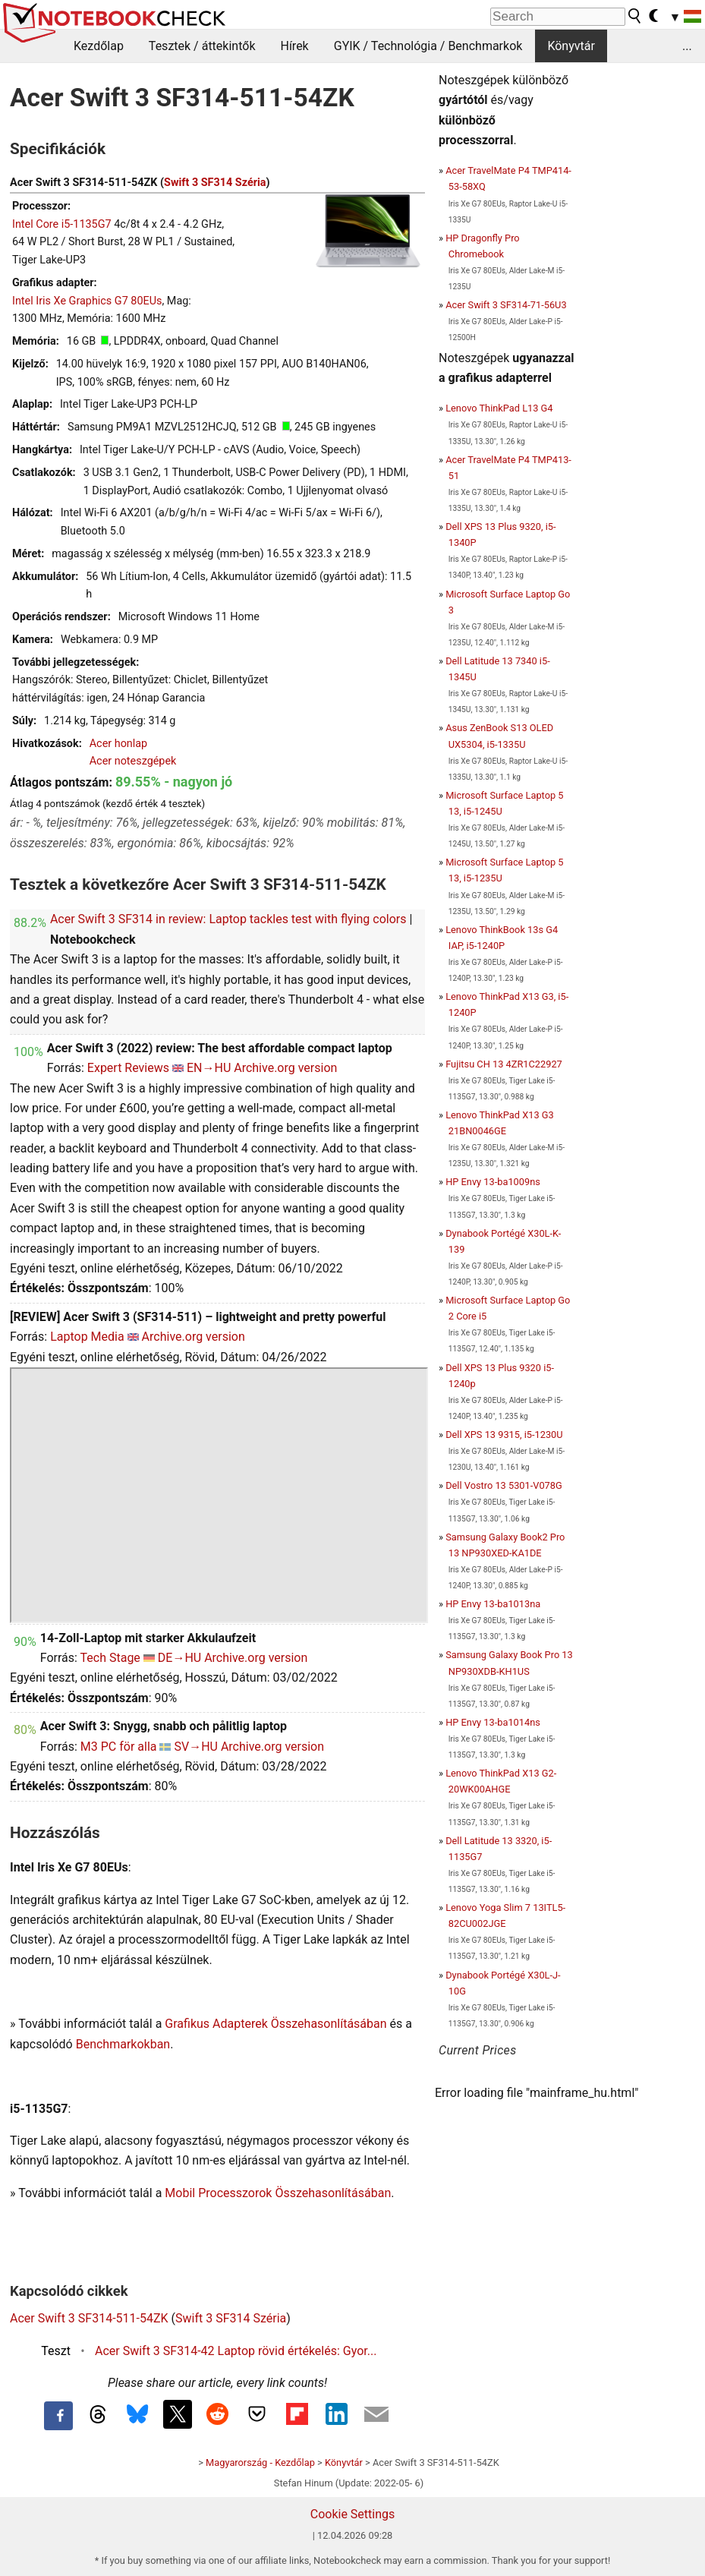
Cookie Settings (352, 2514)
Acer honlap (119, 743)
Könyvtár (570, 46)
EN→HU (209, 1068)
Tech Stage (110, 1658)
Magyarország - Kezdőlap (260, 2462)
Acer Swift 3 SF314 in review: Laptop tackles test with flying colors (228, 919)
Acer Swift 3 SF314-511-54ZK (89, 2318)
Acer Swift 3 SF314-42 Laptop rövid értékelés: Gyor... (235, 2351)
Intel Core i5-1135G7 (62, 224)
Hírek (294, 46)
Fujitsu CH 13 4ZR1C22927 (503, 1064)
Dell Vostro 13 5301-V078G (503, 1485)
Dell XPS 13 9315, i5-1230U (503, 1434)
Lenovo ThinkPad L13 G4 (498, 408)
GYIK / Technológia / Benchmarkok (428, 46)
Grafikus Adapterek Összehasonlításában (275, 2023)
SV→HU (195, 1746)
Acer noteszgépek (133, 761)
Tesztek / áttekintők (202, 46)
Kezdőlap (99, 46)
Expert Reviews (128, 1068)
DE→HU (179, 1658)
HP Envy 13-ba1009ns (492, 1181)
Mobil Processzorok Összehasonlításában (278, 2193)
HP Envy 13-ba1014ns (492, 1722)
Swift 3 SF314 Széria (215, 182)
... (687, 46)
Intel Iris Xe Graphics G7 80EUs (87, 301)
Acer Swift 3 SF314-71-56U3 (505, 305)
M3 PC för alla (118, 1746)
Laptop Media (87, 1336)
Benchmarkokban (123, 2044)
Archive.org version (285, 1068)
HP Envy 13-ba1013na (492, 1604)
